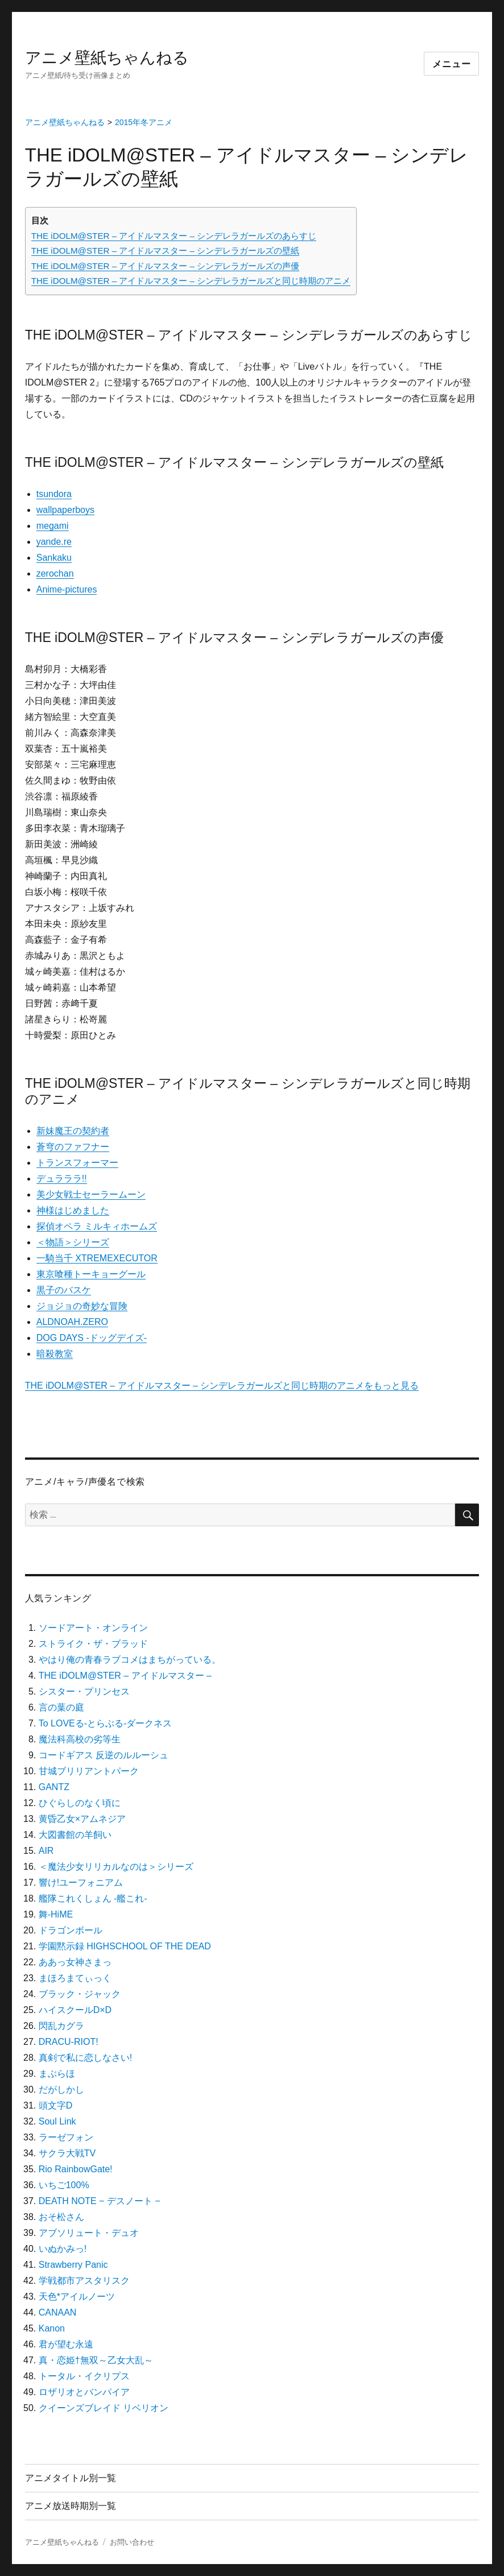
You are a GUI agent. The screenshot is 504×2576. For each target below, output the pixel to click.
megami (52, 526)
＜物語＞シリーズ (72, 1242)
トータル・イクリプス (84, 2376)
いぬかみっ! (62, 2249)
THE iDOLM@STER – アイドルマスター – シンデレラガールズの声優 (165, 266)
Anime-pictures (66, 589)
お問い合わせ (132, 2542)
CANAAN (58, 2312)
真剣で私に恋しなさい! (85, 2058)
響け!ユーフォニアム (81, 1882)
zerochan (55, 573)
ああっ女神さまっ (75, 1962)
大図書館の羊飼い (75, 1835)
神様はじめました (72, 1210)
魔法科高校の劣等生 (80, 1739)
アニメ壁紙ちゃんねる (107, 58)
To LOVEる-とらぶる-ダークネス (105, 1723)
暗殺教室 (54, 1354)
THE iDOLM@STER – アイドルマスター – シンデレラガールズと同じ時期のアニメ (191, 280)
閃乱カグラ (61, 2026)
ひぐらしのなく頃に (80, 1803)
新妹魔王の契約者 (72, 1131)
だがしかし (61, 2089)
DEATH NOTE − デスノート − (99, 2201)
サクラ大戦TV (67, 2153)
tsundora (54, 494)
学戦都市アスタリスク (84, 2280)
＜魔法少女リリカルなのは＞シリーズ (116, 1866)
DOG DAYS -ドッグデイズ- (91, 1338)
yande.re (54, 541)
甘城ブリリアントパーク (89, 1771)
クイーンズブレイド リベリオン (103, 2408)
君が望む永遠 (66, 2344)
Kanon (52, 2328)
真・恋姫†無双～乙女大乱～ (96, 2360)
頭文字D (56, 2105)
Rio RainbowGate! (76, 2169)
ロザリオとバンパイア (84, 2392)
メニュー (451, 64)
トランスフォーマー (77, 1162)
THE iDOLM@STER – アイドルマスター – (125, 1675)
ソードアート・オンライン (93, 1628)
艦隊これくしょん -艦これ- (93, 1898)
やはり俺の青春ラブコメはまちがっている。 (130, 1659)
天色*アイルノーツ (77, 2296)
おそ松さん (61, 2217)
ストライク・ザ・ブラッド (93, 1644)
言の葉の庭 (61, 1707)
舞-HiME (56, 1914)
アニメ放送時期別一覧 (70, 2506)
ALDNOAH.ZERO (72, 1322)
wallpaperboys (65, 510)
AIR (46, 1851)
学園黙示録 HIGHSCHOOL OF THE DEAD (125, 1946)
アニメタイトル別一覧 (70, 2478)
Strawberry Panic (73, 2264)
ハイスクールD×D (75, 2010)
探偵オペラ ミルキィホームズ (96, 1226)
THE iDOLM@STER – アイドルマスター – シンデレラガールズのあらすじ (174, 236)
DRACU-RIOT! (68, 2042)
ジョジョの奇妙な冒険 (81, 1306)
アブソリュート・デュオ (89, 2233)
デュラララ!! (61, 1178)
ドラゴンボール (70, 1930)
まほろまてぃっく (75, 1978)
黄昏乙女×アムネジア (82, 1819)
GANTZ (54, 1787)
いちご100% (64, 2185)
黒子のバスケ (63, 1290)
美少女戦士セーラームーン (91, 1194)
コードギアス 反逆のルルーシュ (103, 1755)
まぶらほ (57, 2073)
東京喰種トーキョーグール (91, 1274)
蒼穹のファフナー (72, 1147)
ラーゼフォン (66, 2137)
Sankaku (54, 557)
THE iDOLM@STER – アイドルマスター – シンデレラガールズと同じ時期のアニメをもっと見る (222, 1385)
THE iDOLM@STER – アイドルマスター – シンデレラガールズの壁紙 (165, 250)
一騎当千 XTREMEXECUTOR (97, 1258)
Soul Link (57, 2121)
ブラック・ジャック (80, 1994)
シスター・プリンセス (84, 1691)
